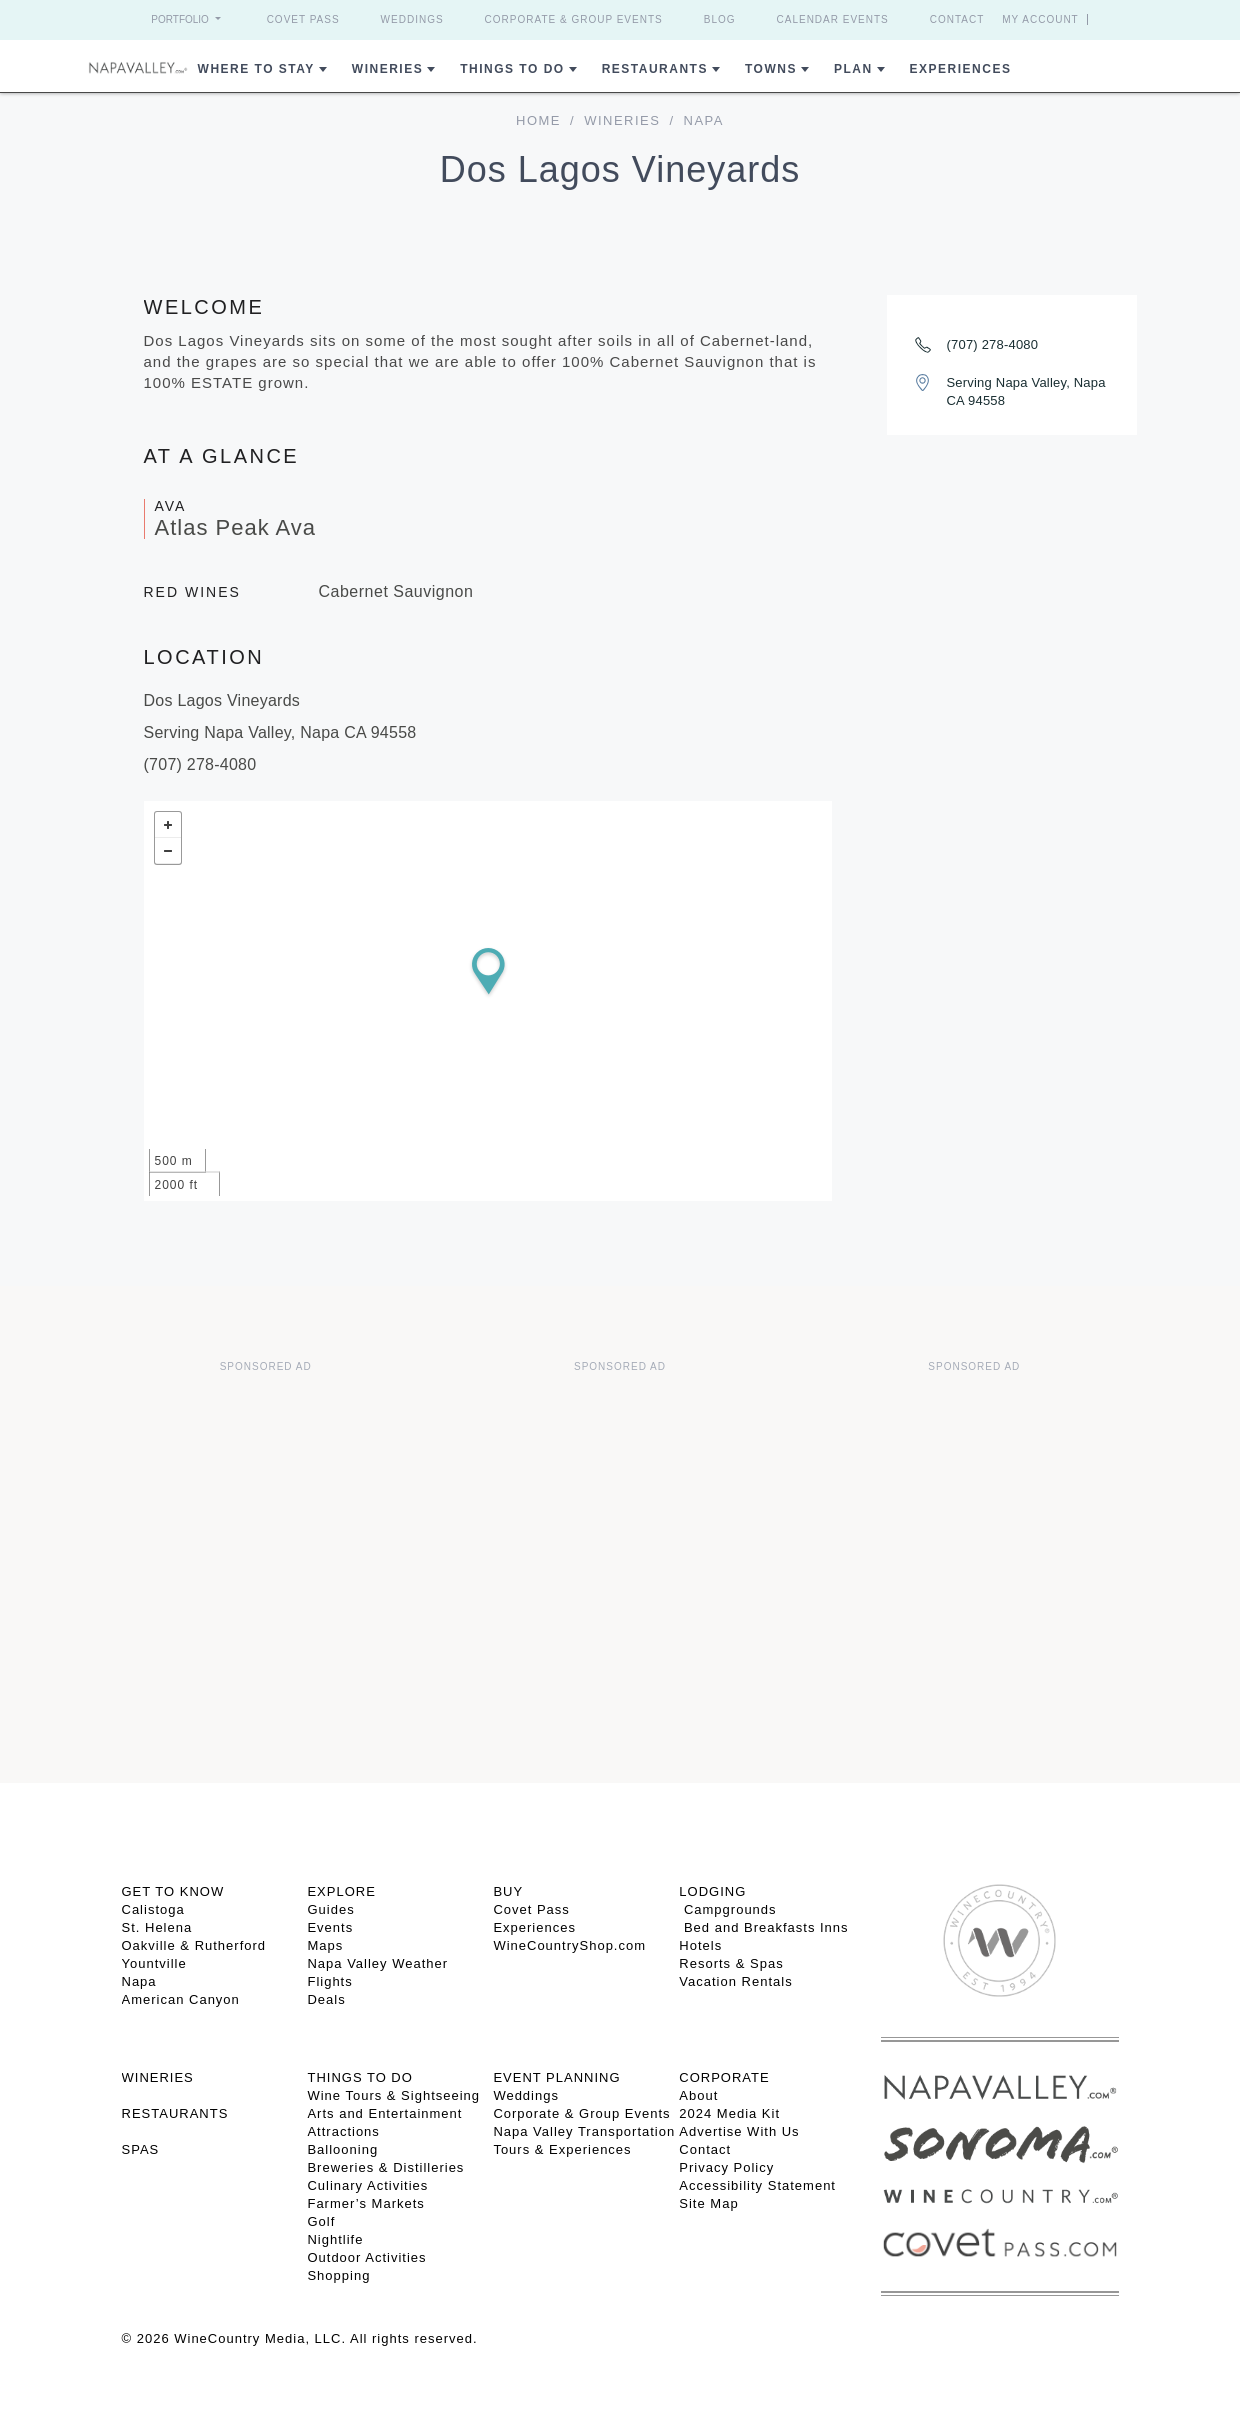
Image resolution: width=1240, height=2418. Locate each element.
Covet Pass (303, 19)
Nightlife (335, 2239)
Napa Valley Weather (377, 1963)
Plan (853, 69)
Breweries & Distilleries (385, 2167)
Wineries (387, 69)
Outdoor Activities (366, 2257)
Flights (329, 1981)
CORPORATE (724, 2077)
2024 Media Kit (729, 2113)
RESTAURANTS (175, 2113)
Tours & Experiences (562, 2149)
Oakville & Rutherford (194, 1945)
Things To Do (512, 69)
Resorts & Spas (731, 1963)
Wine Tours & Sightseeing (393, 2095)
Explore (341, 1891)
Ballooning (342, 2149)
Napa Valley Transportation (584, 2131)
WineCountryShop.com (569, 1945)
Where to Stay (256, 69)
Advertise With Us (739, 2131)
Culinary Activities (367, 2185)
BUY (508, 1891)
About (698, 2095)
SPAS (141, 2149)
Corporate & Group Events (574, 19)
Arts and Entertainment (384, 2113)
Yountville (154, 1963)
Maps (325, 1945)
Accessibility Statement (757, 2185)
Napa (139, 1981)
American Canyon (181, 1999)
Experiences (961, 69)
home (538, 120)
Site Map (708, 2203)
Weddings (412, 19)
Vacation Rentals (735, 1981)
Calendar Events (833, 19)
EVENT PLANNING (556, 2077)
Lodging (712, 1891)
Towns (771, 69)
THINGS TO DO (359, 2077)
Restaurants (655, 69)
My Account (1040, 19)
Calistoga (153, 1909)
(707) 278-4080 (993, 344)
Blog (720, 19)
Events (330, 1927)
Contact (957, 19)
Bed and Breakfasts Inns (763, 1927)
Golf (321, 2221)
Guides (330, 1909)
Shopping (338, 2275)
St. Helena (157, 1927)
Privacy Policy (726, 2167)
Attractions (343, 2131)
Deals (326, 1999)
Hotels (700, 1945)
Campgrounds (727, 1909)
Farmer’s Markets (365, 2203)
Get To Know (173, 1891)
